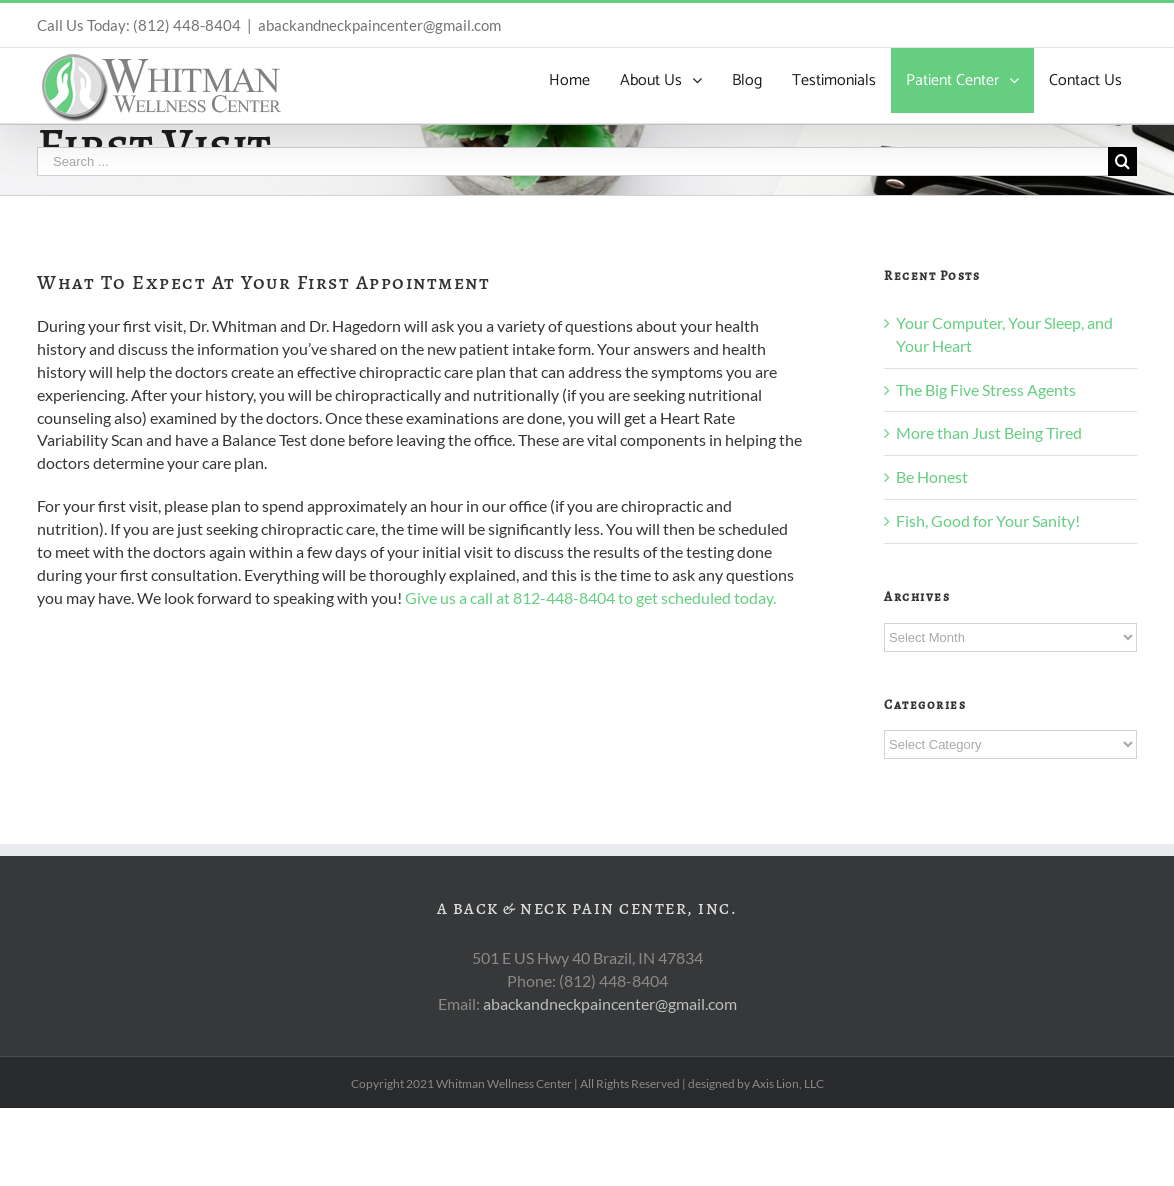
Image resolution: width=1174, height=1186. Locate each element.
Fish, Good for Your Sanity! (988, 520)
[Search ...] (572, 161)
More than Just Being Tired (989, 432)
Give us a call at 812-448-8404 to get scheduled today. (590, 597)
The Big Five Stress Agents (986, 389)
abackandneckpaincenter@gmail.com (379, 25)
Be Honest (932, 476)
